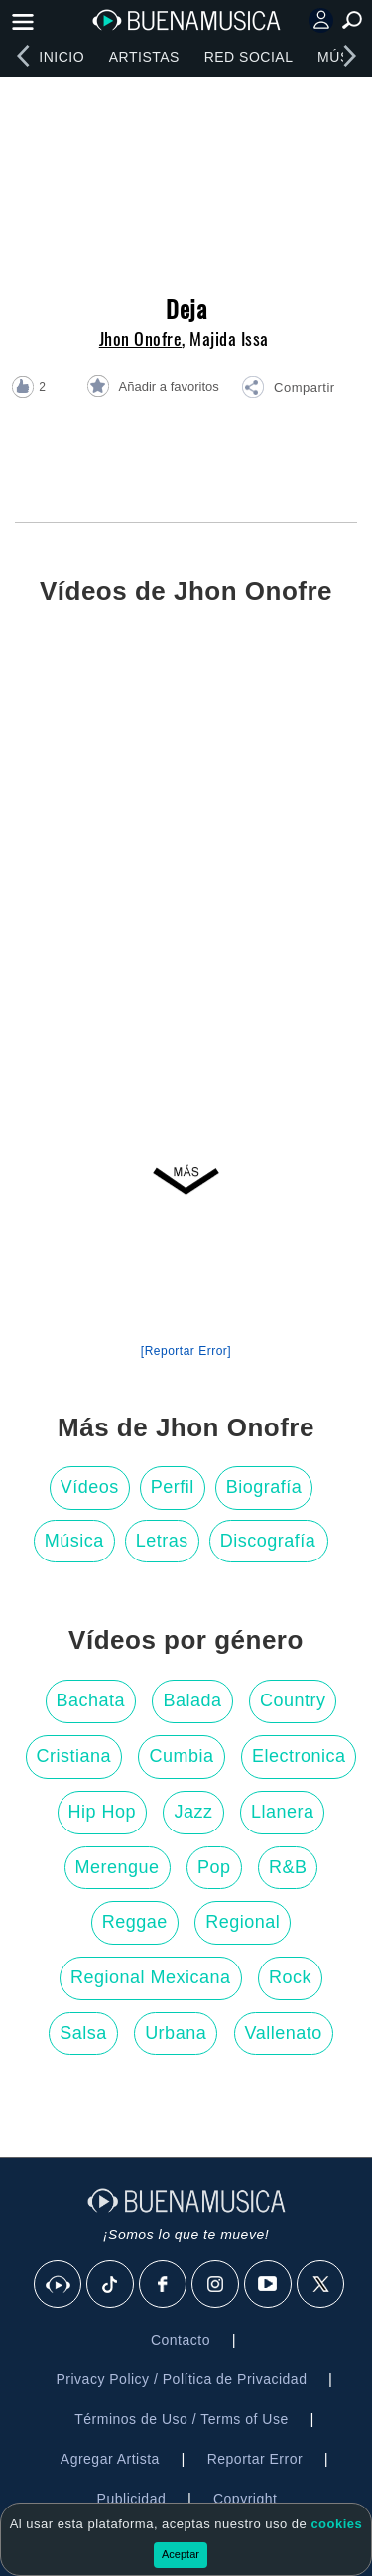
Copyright (245, 2499)
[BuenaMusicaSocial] (58, 2285)
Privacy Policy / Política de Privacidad (181, 2379)
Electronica (299, 1756)
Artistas (144, 57)
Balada (192, 1700)
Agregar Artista (110, 2459)
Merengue (117, 1867)
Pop (214, 1867)
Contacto (180, 2340)
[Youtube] (269, 2285)
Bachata (91, 1700)
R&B (288, 1867)
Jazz (193, 1812)
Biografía (264, 1487)
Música (74, 1541)
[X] (321, 2285)
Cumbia (181, 1756)
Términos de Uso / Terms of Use (181, 2419)
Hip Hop (102, 1812)
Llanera (282, 1812)
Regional (242, 1922)
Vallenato (283, 2033)
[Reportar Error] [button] (186, 1351)
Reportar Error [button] (255, 2459)
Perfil (172, 1487)
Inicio (61, 57)
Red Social (249, 57)
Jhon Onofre (141, 338)
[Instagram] (216, 2285)
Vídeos (90, 1487)
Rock (290, 1977)
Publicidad (132, 2499)
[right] (349, 56)
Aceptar (180, 2554)
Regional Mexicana (150, 1977)
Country (293, 1700)
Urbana (175, 2033)
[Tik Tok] (111, 2285)
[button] (287, 390)
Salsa (83, 2033)
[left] (23, 56)
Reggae (135, 1922)
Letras (162, 1541)
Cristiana (74, 1756)
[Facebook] (163, 2285)
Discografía (268, 1541)
